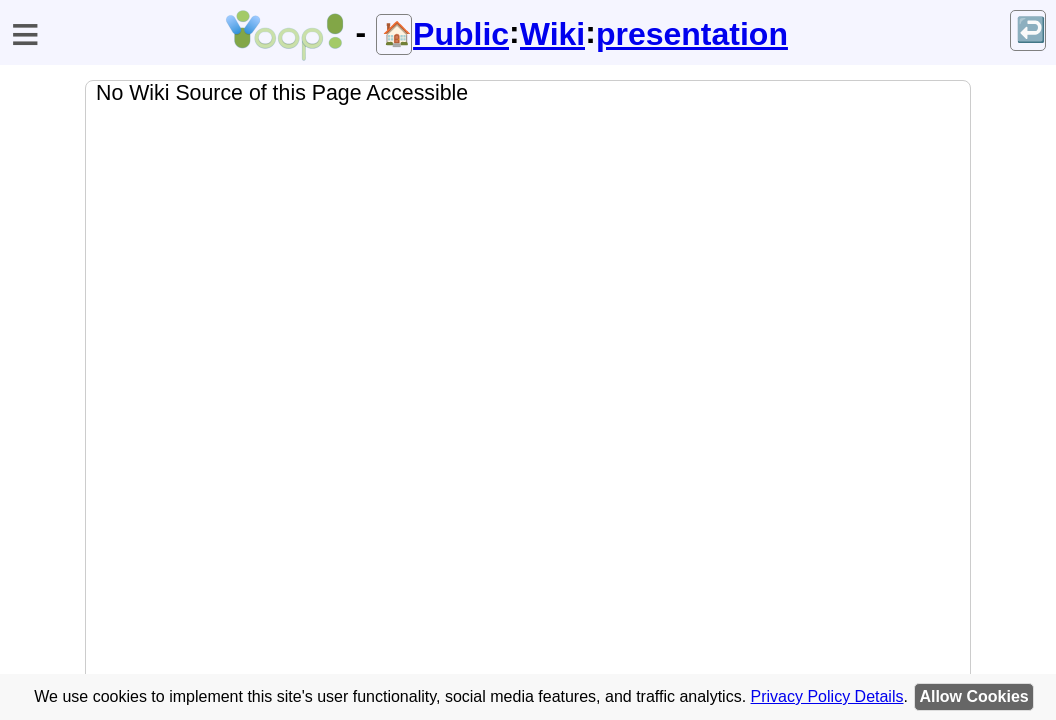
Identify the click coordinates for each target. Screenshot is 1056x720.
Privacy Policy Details (827, 696)
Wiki (553, 34)
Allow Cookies (973, 696)
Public (461, 34)
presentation (692, 34)
